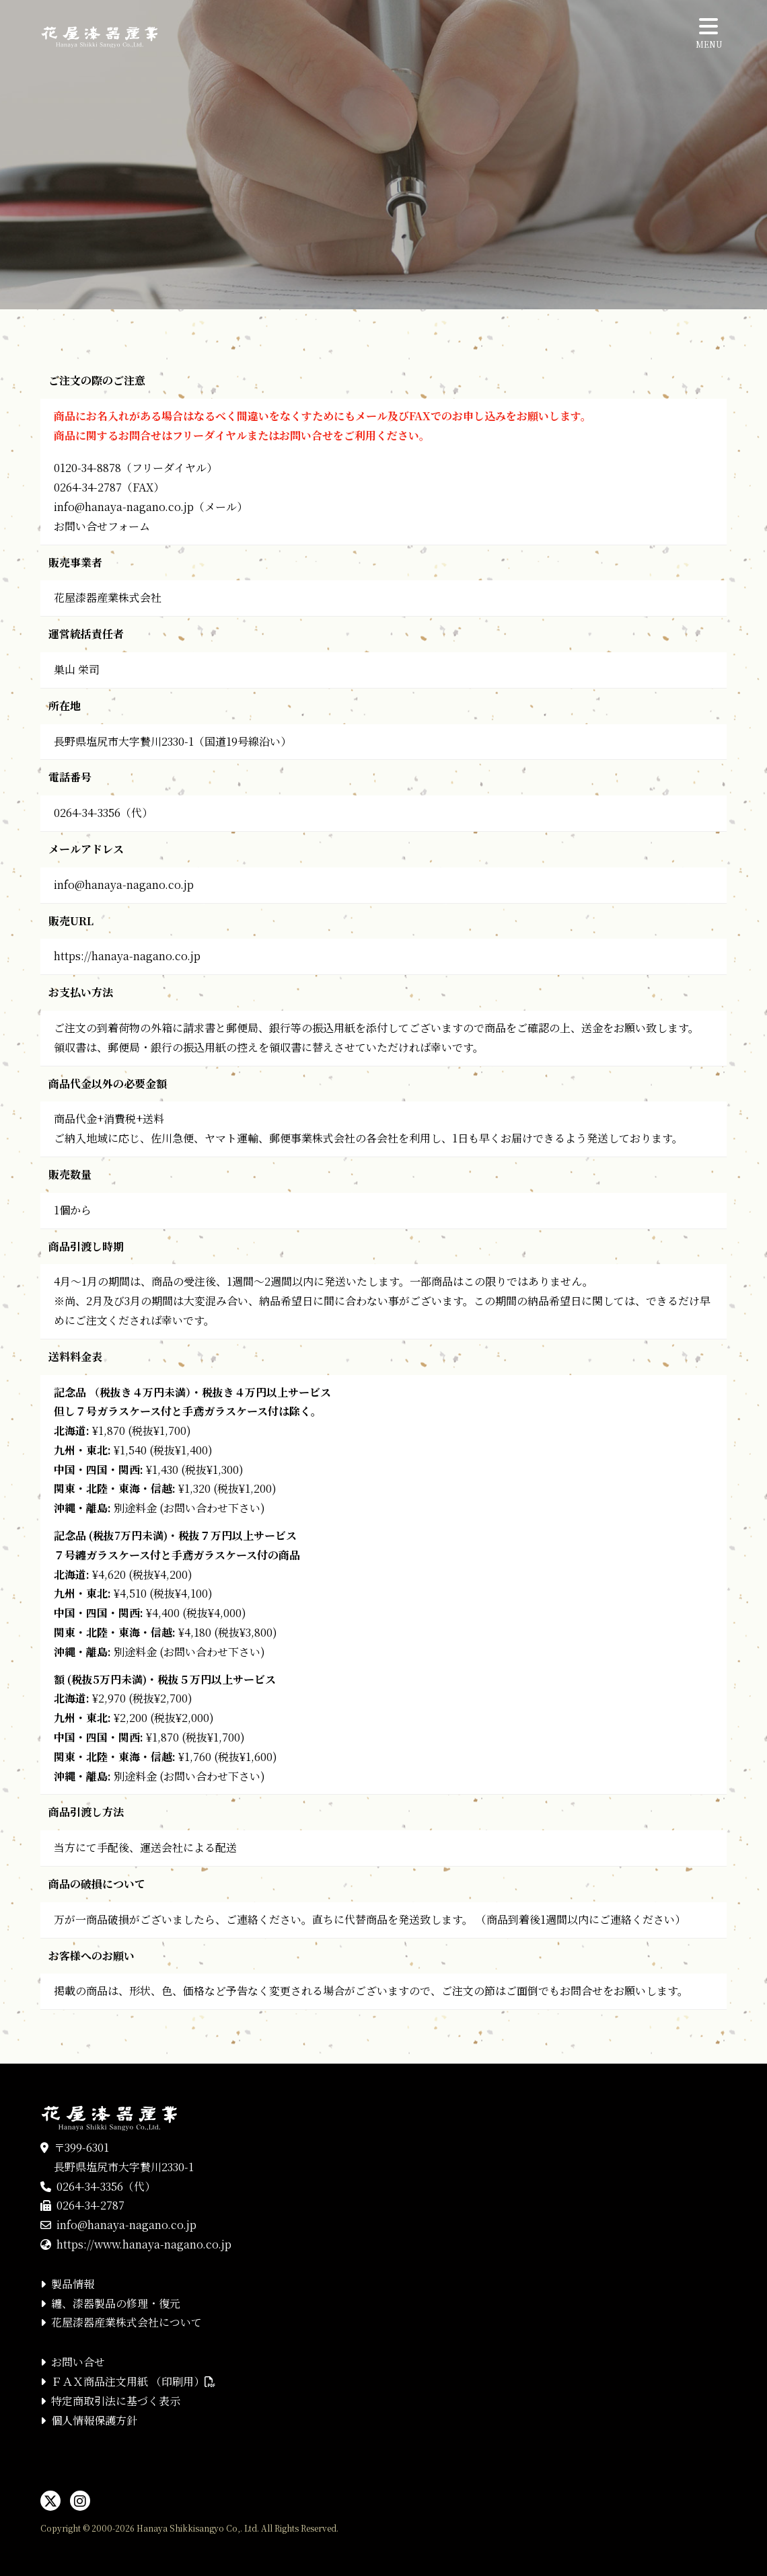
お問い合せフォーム (102, 526)
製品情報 (72, 2284)
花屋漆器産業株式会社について (126, 2322)
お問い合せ (78, 2362)
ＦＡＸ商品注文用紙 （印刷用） (133, 2381)
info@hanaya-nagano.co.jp (124, 506)
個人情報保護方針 (94, 2420)
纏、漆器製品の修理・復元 (115, 2303)
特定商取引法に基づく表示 (115, 2401)
